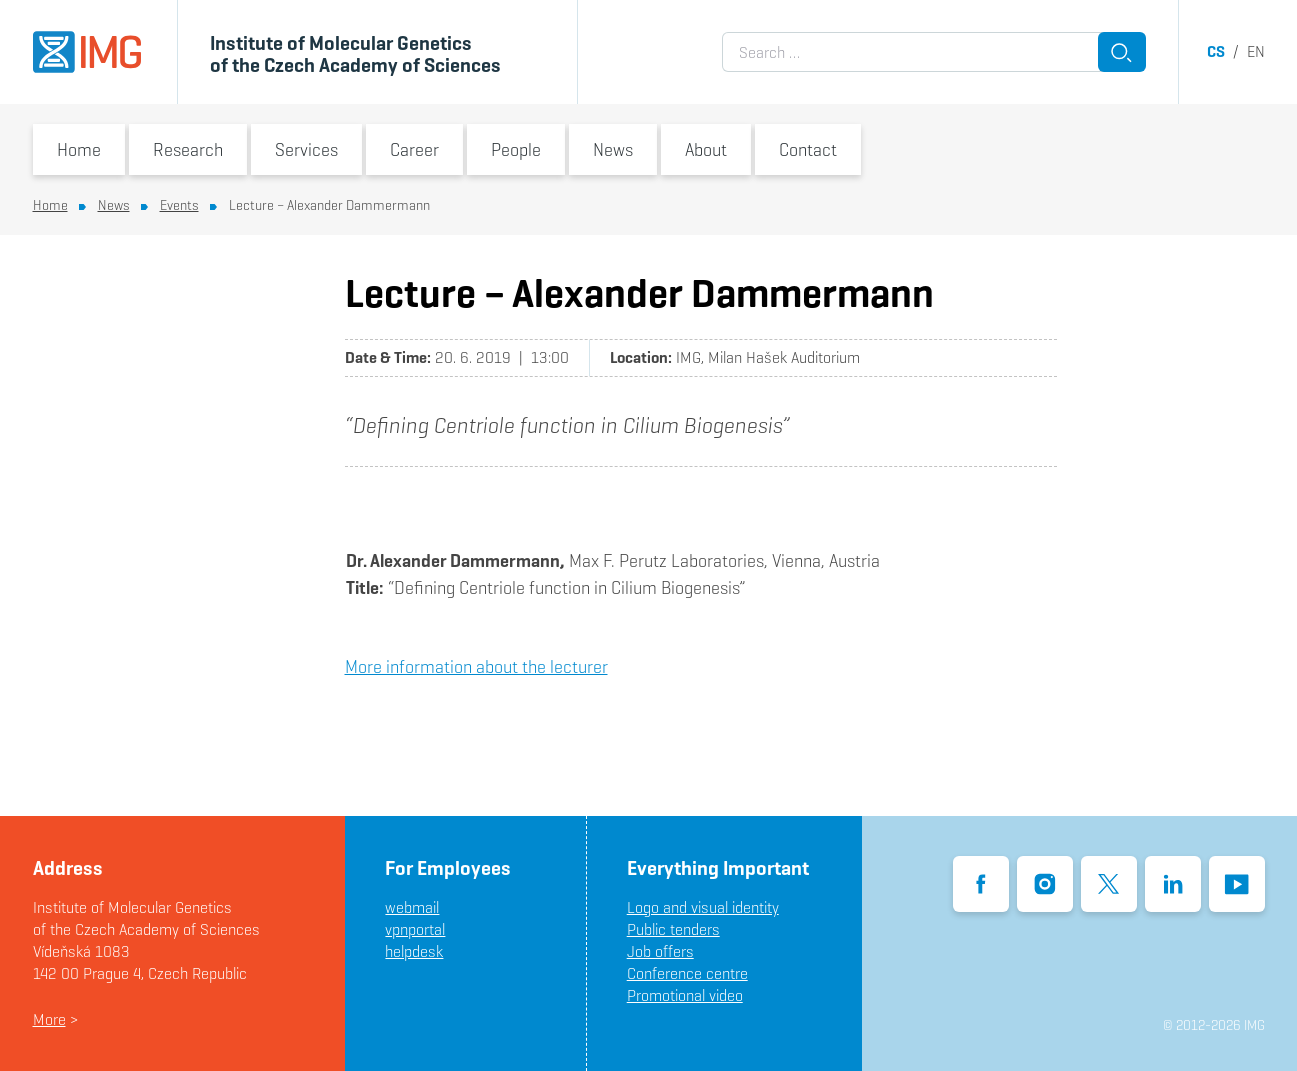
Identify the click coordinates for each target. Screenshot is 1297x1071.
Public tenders (673, 929)
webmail (412, 907)
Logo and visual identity (703, 907)
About (706, 149)
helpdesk (414, 951)
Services (306, 149)
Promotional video (685, 995)
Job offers (660, 951)
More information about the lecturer (476, 666)
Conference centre (687, 973)
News (613, 149)
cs (1216, 51)
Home (79, 149)
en (1256, 51)
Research (188, 149)
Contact (808, 149)
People (516, 149)
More (49, 1019)
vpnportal (415, 929)
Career (414, 149)
